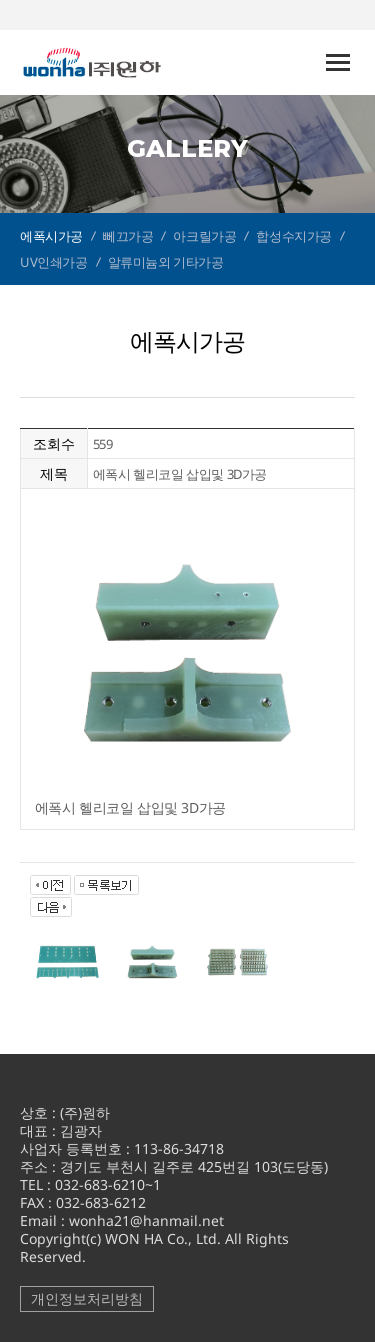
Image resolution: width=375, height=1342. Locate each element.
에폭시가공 (51, 236)
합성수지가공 (294, 236)
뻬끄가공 (128, 236)
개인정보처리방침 (87, 1298)
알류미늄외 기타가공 (166, 262)
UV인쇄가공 (54, 262)
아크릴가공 (204, 236)
